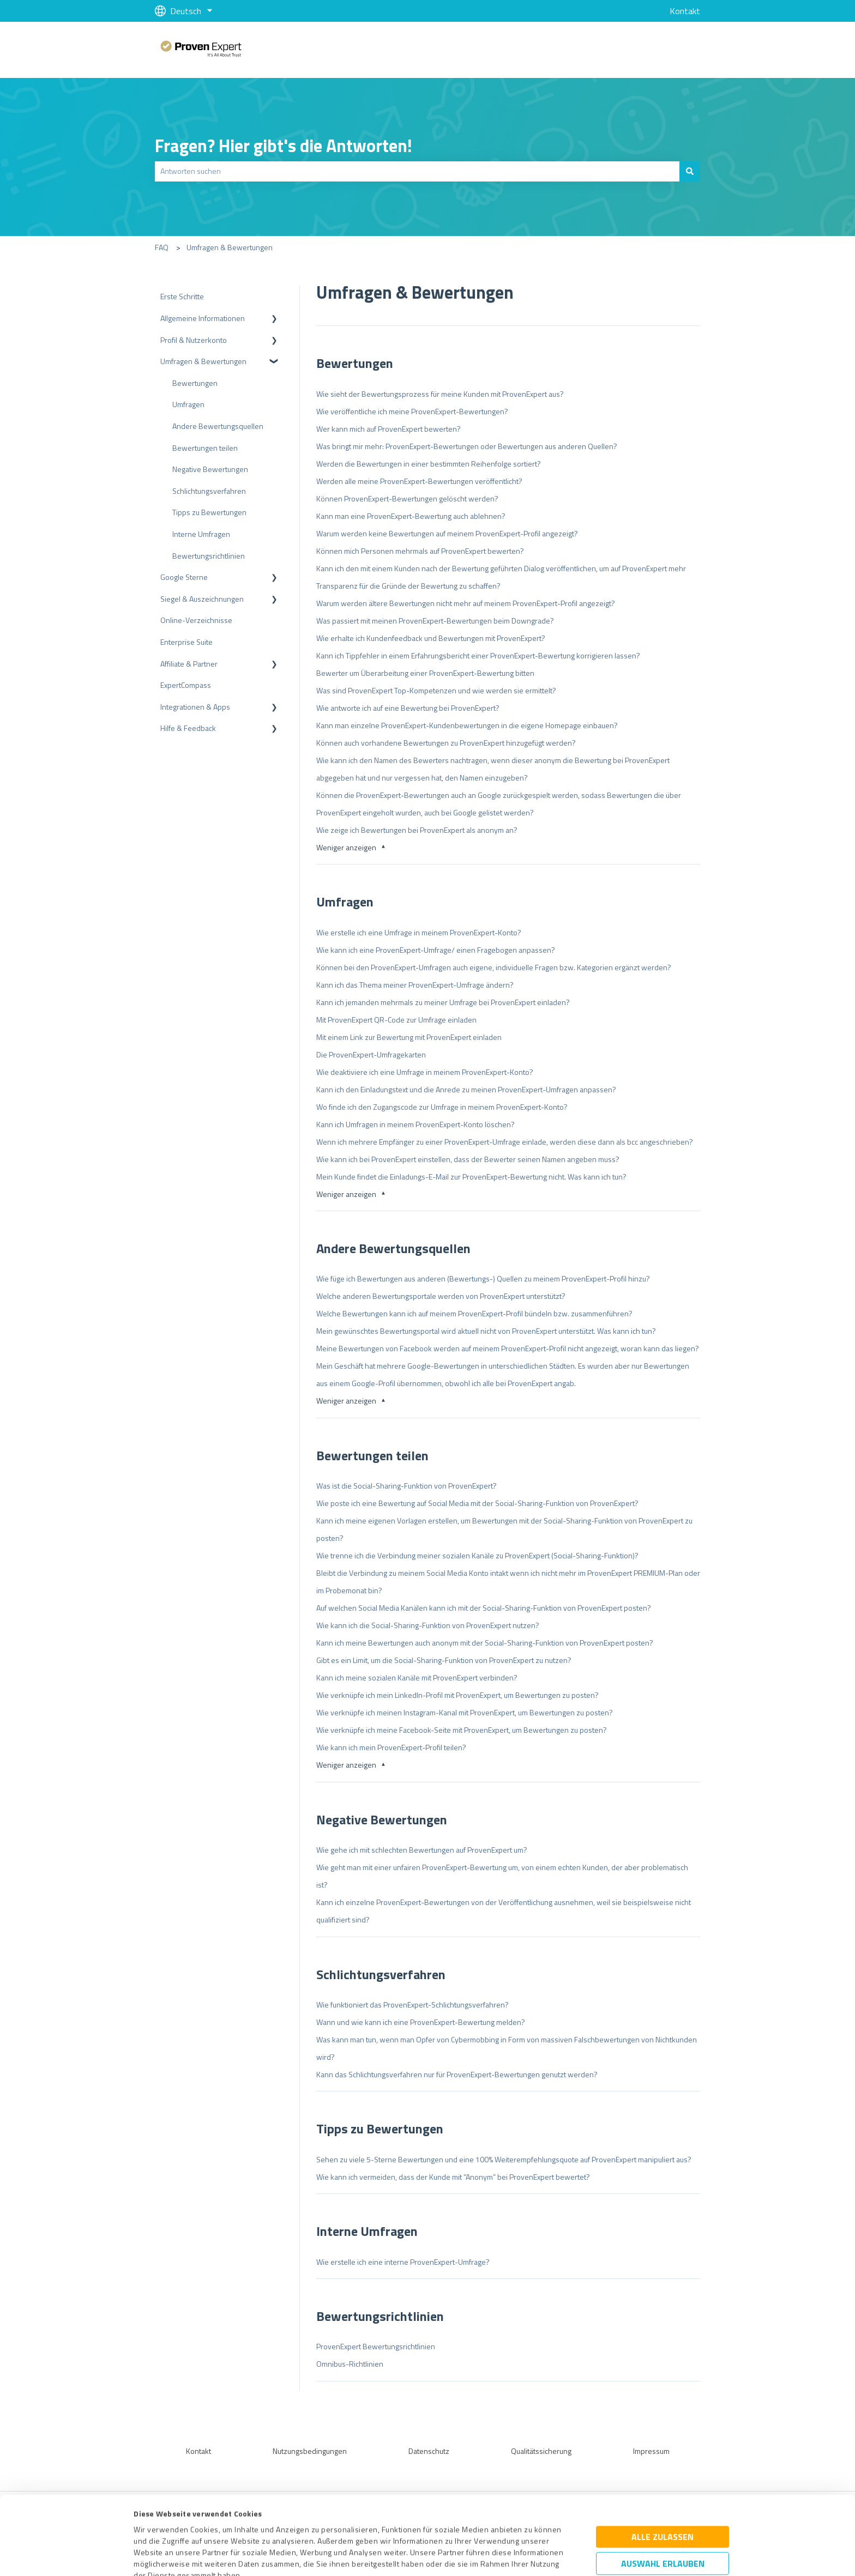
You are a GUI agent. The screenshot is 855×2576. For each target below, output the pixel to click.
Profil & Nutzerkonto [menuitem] (193, 340)
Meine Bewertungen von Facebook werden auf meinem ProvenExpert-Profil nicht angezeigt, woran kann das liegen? (507, 1348)
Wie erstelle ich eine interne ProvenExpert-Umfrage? (403, 2261)
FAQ (161, 247)
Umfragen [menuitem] (188, 404)
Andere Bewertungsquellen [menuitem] (217, 426)
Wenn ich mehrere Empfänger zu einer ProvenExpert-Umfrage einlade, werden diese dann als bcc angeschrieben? (504, 1141)
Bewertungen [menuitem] (195, 383)
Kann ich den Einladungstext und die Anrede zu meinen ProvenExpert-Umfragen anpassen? (466, 1089)
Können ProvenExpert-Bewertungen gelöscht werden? (407, 498)
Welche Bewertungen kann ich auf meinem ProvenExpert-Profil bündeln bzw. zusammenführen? (474, 1313)
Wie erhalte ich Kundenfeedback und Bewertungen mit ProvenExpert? (430, 638)
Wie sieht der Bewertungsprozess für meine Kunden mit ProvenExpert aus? (440, 394)
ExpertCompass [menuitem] (185, 685)
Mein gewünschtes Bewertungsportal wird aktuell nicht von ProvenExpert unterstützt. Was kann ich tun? (486, 1331)
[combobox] (417, 171)
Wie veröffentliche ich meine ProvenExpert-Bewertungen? (412, 411)
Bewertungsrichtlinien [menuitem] (208, 555)
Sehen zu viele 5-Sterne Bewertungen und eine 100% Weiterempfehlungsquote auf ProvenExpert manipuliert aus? (503, 2159)
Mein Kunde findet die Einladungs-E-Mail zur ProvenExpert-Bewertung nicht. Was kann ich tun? (471, 1176)
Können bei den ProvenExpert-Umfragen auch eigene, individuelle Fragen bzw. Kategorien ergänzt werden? (493, 967)
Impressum (153, 2525)
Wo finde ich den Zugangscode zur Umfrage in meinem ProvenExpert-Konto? (442, 1106)
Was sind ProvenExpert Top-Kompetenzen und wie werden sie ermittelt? (436, 690)
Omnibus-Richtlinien (349, 2363)
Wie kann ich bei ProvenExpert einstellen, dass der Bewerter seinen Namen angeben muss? (467, 1159)
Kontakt (685, 11)
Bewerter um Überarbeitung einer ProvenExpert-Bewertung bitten (425, 673)
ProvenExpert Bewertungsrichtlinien (375, 2346)
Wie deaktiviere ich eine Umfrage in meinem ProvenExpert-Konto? (424, 1072)
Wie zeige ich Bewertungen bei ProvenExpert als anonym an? (416, 830)
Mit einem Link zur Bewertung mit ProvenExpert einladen (409, 1037)
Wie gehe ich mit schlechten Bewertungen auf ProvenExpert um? (421, 1849)
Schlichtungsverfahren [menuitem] (209, 491)
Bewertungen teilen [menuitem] (205, 447)
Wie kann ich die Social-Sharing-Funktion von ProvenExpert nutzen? (427, 1625)
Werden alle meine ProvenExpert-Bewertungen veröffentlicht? (419, 481)
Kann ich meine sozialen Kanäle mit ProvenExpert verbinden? (416, 1677)
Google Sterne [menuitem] (184, 577)
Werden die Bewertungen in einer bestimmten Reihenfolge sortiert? (428, 463)
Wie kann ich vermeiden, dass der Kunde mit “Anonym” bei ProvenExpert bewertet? (453, 2176)
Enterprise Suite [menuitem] (186, 642)
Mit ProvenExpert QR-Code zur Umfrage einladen (396, 1019)
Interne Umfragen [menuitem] (201, 534)
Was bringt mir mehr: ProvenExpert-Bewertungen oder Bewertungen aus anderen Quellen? (466, 446)
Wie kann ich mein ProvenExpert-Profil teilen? (391, 1747)
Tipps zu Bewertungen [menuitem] (209, 512)
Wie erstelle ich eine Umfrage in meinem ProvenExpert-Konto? (418, 932)
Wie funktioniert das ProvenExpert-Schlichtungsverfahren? (412, 2004)
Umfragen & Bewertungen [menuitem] (203, 361)
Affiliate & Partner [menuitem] (189, 663)
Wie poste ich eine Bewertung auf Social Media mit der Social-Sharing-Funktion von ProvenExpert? (477, 1503)
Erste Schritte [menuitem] (182, 296)
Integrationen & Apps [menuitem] (195, 706)
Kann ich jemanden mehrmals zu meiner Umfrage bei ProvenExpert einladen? (443, 1002)
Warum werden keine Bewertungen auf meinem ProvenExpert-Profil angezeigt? (447, 533)
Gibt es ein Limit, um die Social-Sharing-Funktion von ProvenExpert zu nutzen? (443, 1660)
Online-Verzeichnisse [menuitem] (196, 620)
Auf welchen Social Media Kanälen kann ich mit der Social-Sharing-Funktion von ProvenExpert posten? (483, 1607)
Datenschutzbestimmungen (226, 2525)
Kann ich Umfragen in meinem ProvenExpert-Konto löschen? (415, 1124)
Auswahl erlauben (663, 2490)
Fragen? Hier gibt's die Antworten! (283, 145)
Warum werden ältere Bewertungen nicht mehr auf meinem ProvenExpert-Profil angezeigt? (465, 603)
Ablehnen (662, 2524)
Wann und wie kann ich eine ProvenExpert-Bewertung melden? (420, 2022)
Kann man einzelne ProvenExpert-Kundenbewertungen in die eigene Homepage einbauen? (467, 725)
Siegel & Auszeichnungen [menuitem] (202, 598)
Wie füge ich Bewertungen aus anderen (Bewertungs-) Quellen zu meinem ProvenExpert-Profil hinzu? (483, 1278)
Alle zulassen (662, 2463)
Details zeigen (520, 2555)
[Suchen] (689, 171)
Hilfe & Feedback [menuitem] (188, 728)
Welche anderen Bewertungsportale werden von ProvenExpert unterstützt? (440, 1296)
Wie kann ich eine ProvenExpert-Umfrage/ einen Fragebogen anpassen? (435, 950)
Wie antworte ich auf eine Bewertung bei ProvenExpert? (407, 707)
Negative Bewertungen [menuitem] (210, 469)
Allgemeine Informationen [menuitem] (202, 318)
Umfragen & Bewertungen (229, 247)
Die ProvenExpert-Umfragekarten (371, 1054)
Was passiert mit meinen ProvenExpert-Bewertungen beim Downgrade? (435, 620)
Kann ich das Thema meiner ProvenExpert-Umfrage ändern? (415, 984)
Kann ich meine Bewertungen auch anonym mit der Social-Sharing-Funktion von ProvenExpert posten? (484, 1642)
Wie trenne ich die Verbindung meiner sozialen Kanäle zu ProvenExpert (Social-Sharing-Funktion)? (477, 1555)
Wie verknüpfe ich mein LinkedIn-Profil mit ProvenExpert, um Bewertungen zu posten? (457, 1695)
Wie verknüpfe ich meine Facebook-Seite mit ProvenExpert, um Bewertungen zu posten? (461, 1730)
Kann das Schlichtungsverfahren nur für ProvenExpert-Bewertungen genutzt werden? (457, 2074)
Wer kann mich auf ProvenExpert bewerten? (388, 428)
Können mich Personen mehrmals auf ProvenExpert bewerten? (420, 551)
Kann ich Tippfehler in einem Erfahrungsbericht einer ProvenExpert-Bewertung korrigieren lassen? (478, 655)
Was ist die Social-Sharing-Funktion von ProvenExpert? (406, 1485)
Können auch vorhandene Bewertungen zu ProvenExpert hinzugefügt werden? (446, 742)
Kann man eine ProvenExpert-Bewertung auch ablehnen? (410, 516)
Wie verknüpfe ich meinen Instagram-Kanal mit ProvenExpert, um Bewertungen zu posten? (464, 1712)
